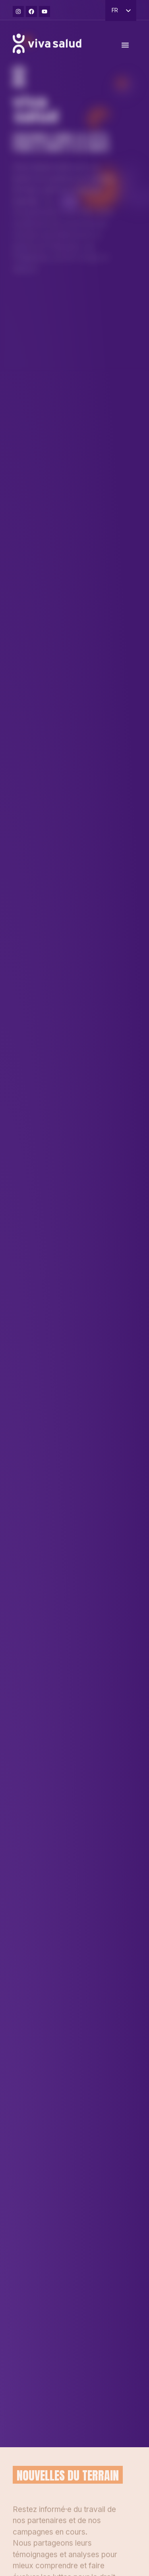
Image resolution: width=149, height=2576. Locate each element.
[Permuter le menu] (125, 49)
